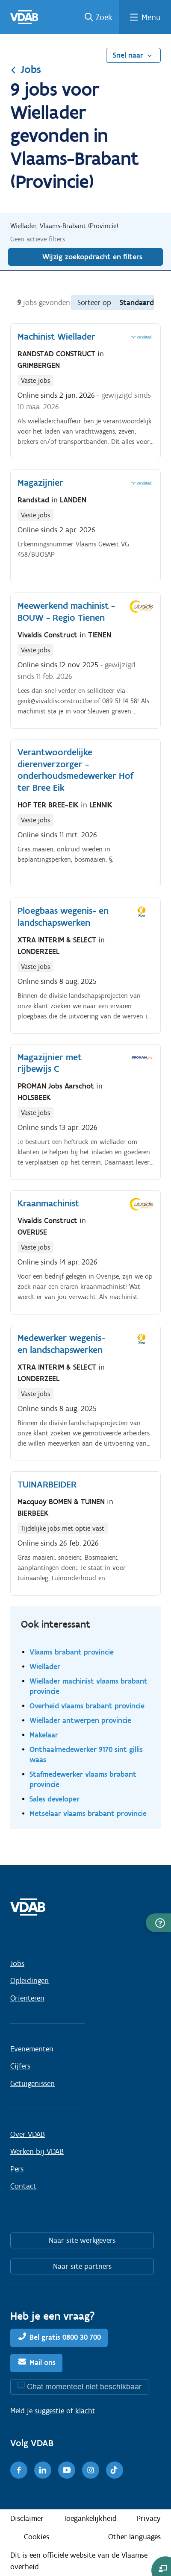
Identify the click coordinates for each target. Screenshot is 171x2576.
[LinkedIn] (42, 2470)
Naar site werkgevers (82, 2240)
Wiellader (44, 1666)
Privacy (148, 2518)
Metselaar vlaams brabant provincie (88, 1813)
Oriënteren (27, 1998)
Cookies (36, 2536)
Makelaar (43, 1734)
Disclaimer (27, 2518)
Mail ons (42, 2362)
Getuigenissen (32, 2083)
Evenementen (31, 2049)
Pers (17, 2169)
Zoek (104, 17)
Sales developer (54, 1798)
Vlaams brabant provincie (71, 1651)
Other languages (134, 2536)
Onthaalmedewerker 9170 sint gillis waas (86, 1754)
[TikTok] (114, 2470)
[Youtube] (66, 2470)
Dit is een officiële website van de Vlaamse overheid (78, 2560)
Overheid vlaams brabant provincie (86, 1705)
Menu (151, 17)
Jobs (25, 69)
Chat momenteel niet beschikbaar (84, 2386)
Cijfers (20, 2066)
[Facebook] (18, 2470)
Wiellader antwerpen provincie (80, 1720)
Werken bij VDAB (37, 2151)
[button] (158, 1922)
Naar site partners (82, 2266)
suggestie (49, 2410)
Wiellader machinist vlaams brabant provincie (88, 1686)
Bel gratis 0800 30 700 (65, 2337)
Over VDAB (27, 2134)
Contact (23, 2186)
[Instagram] (90, 2470)
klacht (85, 2410)
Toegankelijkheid (90, 2518)
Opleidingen (29, 1980)
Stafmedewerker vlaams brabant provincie (82, 1779)
